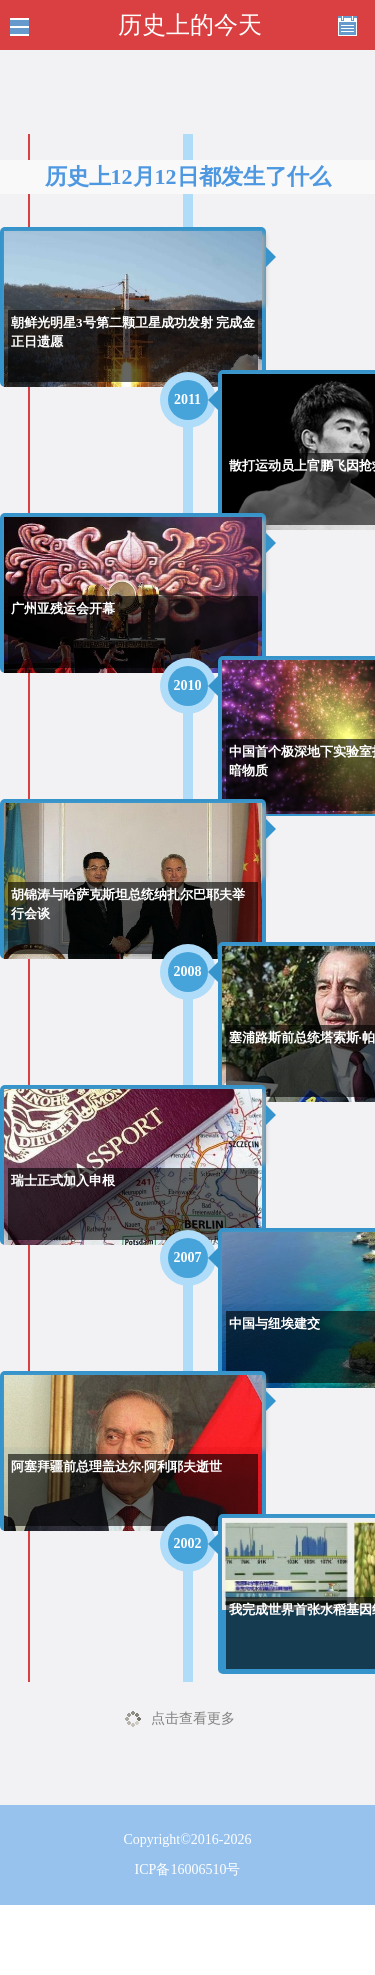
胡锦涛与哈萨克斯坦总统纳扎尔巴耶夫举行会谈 (128, 904)
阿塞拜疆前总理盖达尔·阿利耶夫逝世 (116, 1466)
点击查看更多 (193, 1718)
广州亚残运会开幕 (63, 608)
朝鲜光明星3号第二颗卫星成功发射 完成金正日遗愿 (133, 332)
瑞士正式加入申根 (63, 1180)
